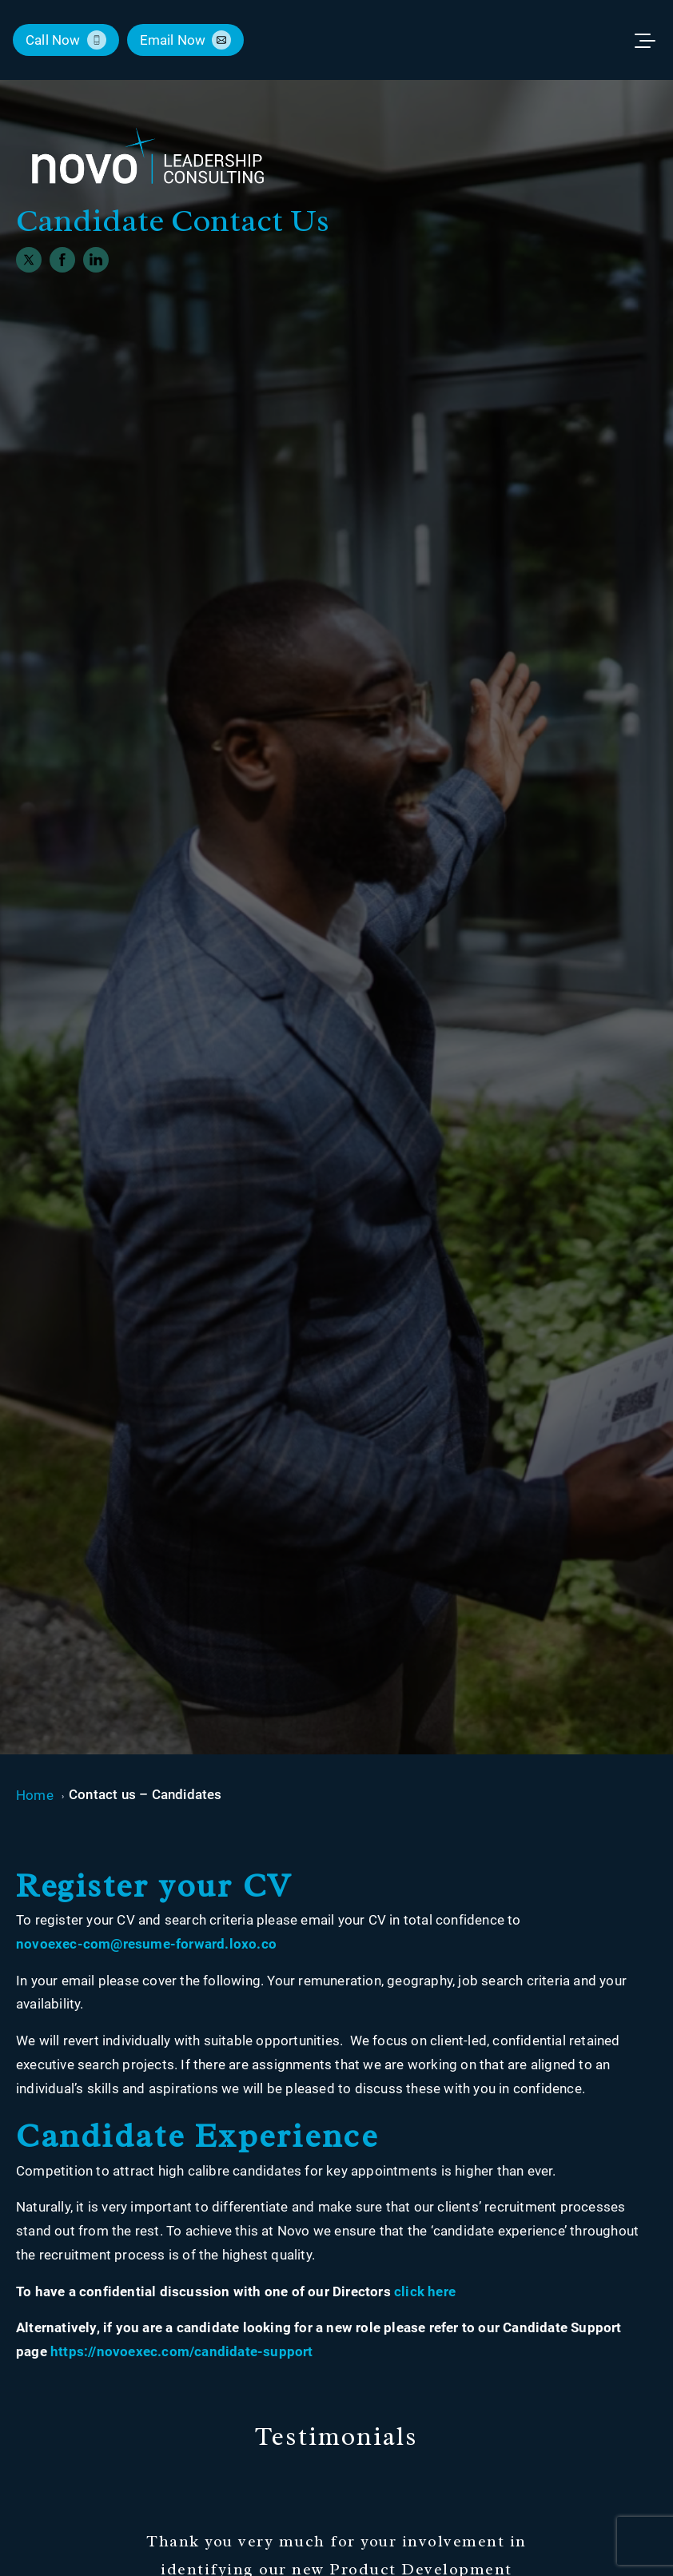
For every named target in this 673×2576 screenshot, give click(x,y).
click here (425, 2291)
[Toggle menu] (652, 40)
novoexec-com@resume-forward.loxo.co (146, 1944)
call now (53, 40)
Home (35, 1795)
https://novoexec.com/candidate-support (181, 2351)
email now (173, 40)
